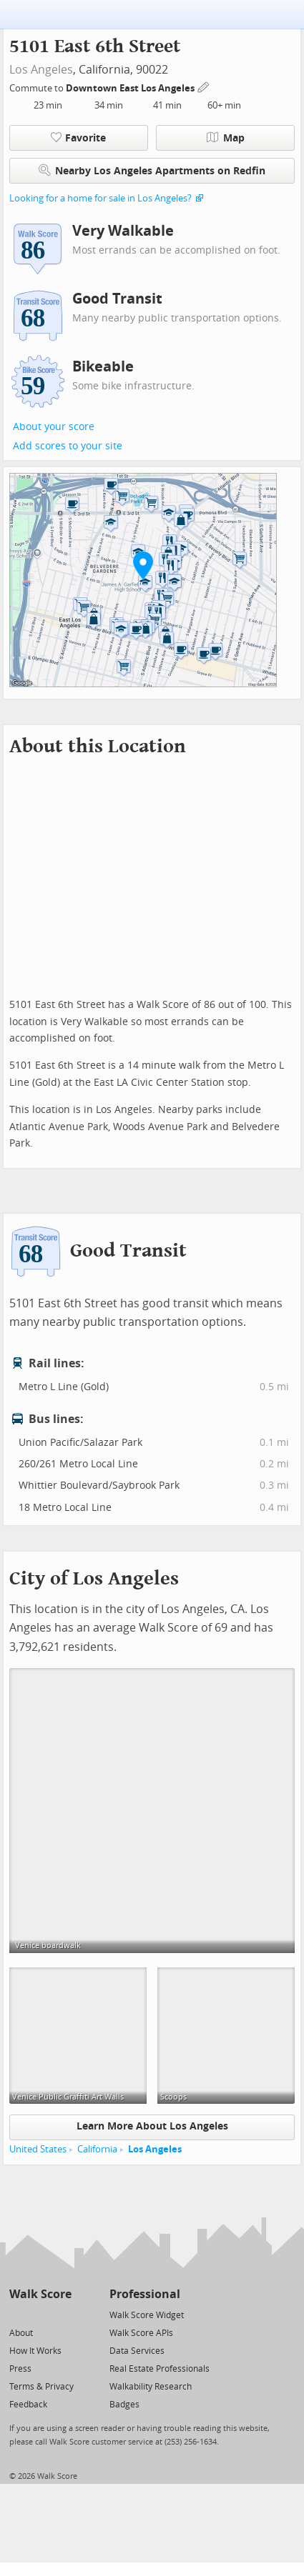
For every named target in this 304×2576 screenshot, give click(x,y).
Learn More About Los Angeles (152, 2126)
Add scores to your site (67, 446)
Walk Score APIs (141, 2333)
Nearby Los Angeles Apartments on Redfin (152, 170)
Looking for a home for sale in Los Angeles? (100, 198)
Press (20, 2369)
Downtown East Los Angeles (131, 88)
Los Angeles (41, 69)
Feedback (28, 2405)
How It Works (35, 2351)
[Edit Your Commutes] (204, 86)
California (97, 2149)
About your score (53, 427)
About (21, 2333)
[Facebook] (39, 2314)
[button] (143, 565)
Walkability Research (150, 2387)
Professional (144, 2294)
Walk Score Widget (146, 2315)
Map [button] (226, 137)
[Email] (62, 2314)
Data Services (137, 2351)
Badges (124, 2405)
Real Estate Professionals (159, 2369)
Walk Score (40, 2294)
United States (38, 2149)
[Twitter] (17, 2314)
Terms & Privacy (41, 2387)
